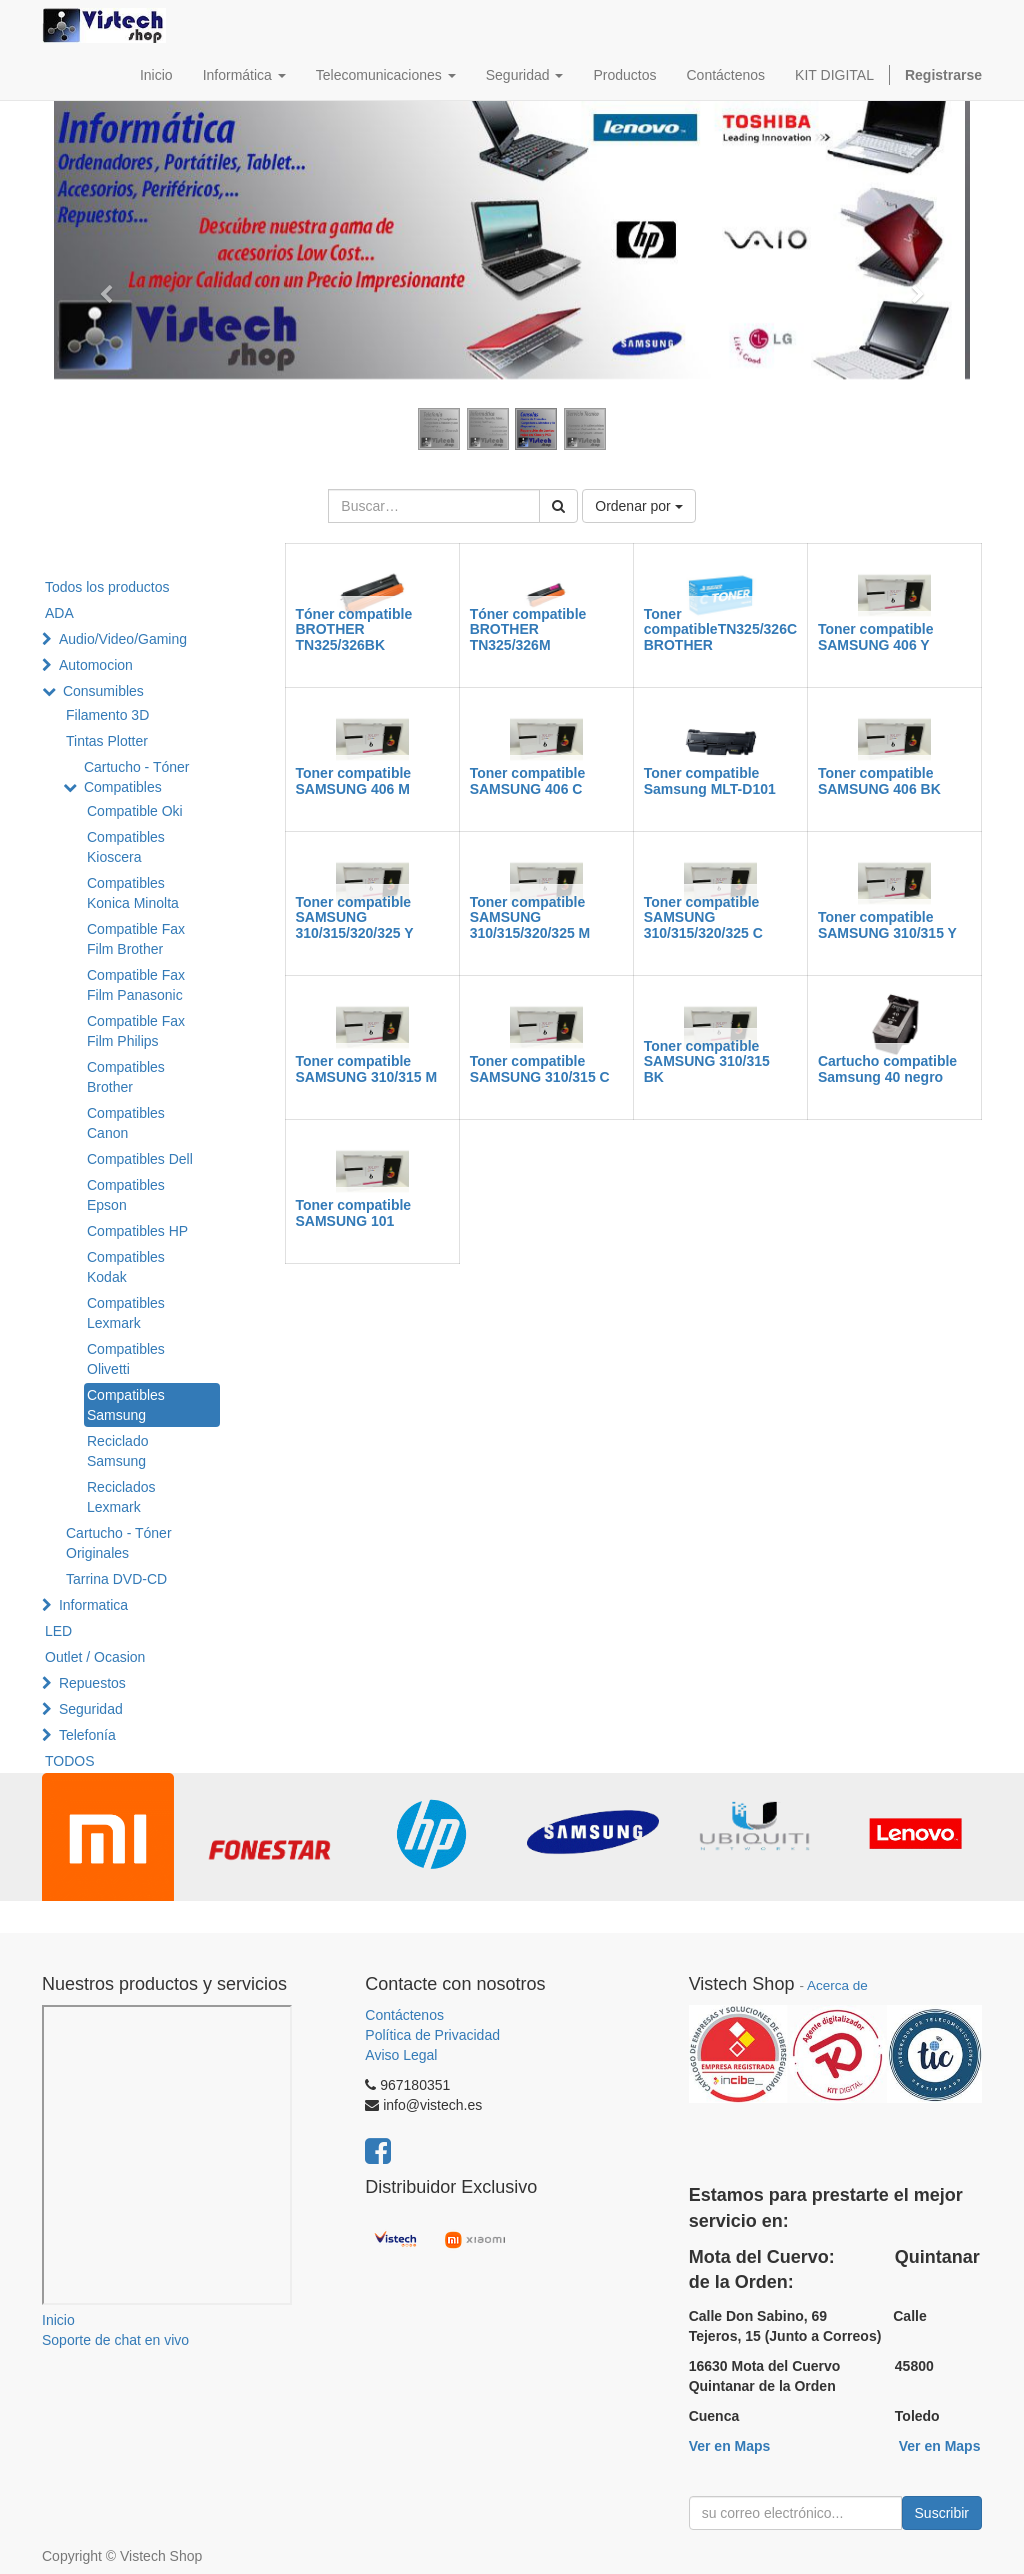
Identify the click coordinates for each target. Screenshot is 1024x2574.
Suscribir (942, 2513)
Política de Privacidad (432, 2035)
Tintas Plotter (107, 741)
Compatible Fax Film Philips (136, 1031)
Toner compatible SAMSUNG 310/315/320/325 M (530, 917)
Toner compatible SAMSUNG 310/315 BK (707, 1061)
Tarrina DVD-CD (116, 1579)
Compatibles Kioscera (126, 847)
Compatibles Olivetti (126, 1359)
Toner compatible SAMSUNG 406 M (354, 780)
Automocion (96, 665)
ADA (59, 613)
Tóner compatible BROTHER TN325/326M (528, 629)
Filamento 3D (107, 715)
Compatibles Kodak (126, 1267)
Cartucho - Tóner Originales (119, 1543)
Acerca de (837, 1985)
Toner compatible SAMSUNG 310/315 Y (887, 924)
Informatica (93, 1605)
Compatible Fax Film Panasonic (136, 985)
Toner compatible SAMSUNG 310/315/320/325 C (703, 917)
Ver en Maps (730, 2446)
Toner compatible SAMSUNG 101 (354, 1212)
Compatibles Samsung (126, 1405)
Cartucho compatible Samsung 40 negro (887, 1068)
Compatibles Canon (126, 1123)
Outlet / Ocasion (95, 1657)
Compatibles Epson (126, 1195)
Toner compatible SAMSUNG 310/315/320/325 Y (355, 917)
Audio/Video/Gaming (123, 639)
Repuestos (92, 1683)
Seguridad (91, 1709)
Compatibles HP (137, 1231)
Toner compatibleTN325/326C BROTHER (720, 629)
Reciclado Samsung (117, 1451)
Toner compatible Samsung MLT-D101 (710, 780)
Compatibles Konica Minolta (133, 893)
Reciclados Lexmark (121, 1497)
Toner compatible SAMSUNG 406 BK (879, 780)
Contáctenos (404, 2015)
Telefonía (87, 1735)
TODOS (70, 1761)
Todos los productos (107, 587)
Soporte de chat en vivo (115, 2340)
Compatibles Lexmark (126, 1313)
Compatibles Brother (126, 1077)
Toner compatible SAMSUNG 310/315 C (540, 1068)
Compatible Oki (135, 811)
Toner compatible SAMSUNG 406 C (528, 780)
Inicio (58, 2320)
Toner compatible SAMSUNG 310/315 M (367, 1068)
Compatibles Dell (140, 1159)
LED (58, 1631)
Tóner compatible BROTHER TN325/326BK (354, 629)
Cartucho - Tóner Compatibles (137, 777)
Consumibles (103, 691)
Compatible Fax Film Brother (136, 939)
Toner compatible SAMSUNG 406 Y (876, 636)
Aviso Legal (401, 2055)
